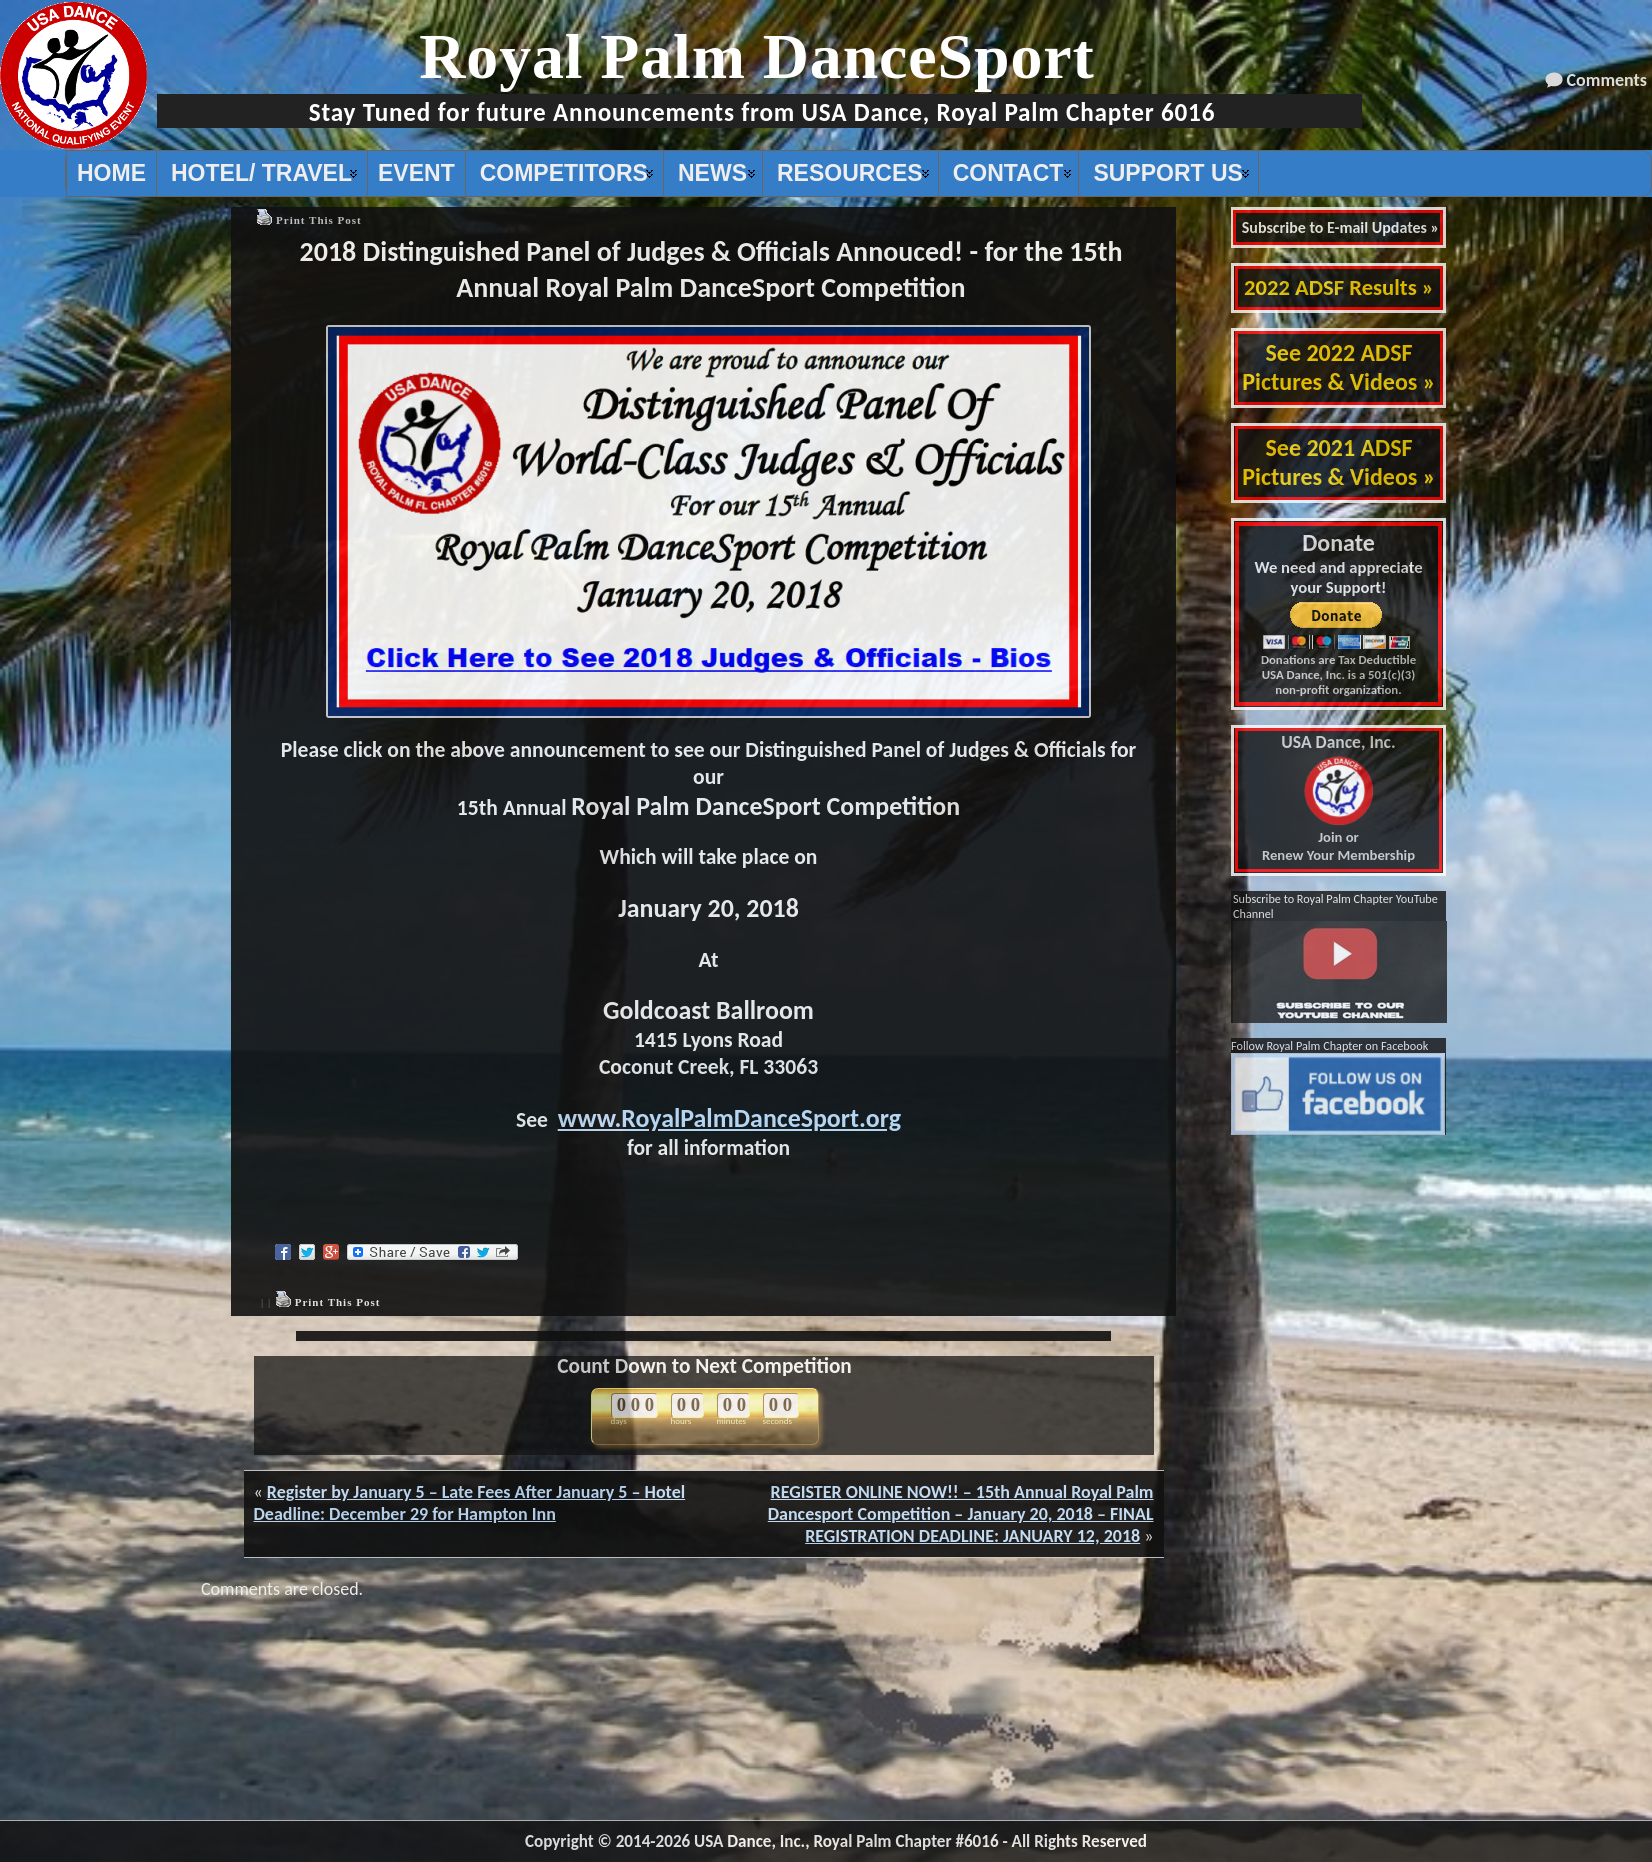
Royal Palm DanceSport (757, 56)
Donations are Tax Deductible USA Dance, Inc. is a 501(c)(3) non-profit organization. (1338, 674)
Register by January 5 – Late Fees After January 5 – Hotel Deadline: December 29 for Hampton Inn (470, 1503)
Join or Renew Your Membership (1338, 799)
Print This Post (319, 220)
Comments (1607, 80)
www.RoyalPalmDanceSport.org (729, 1118)
